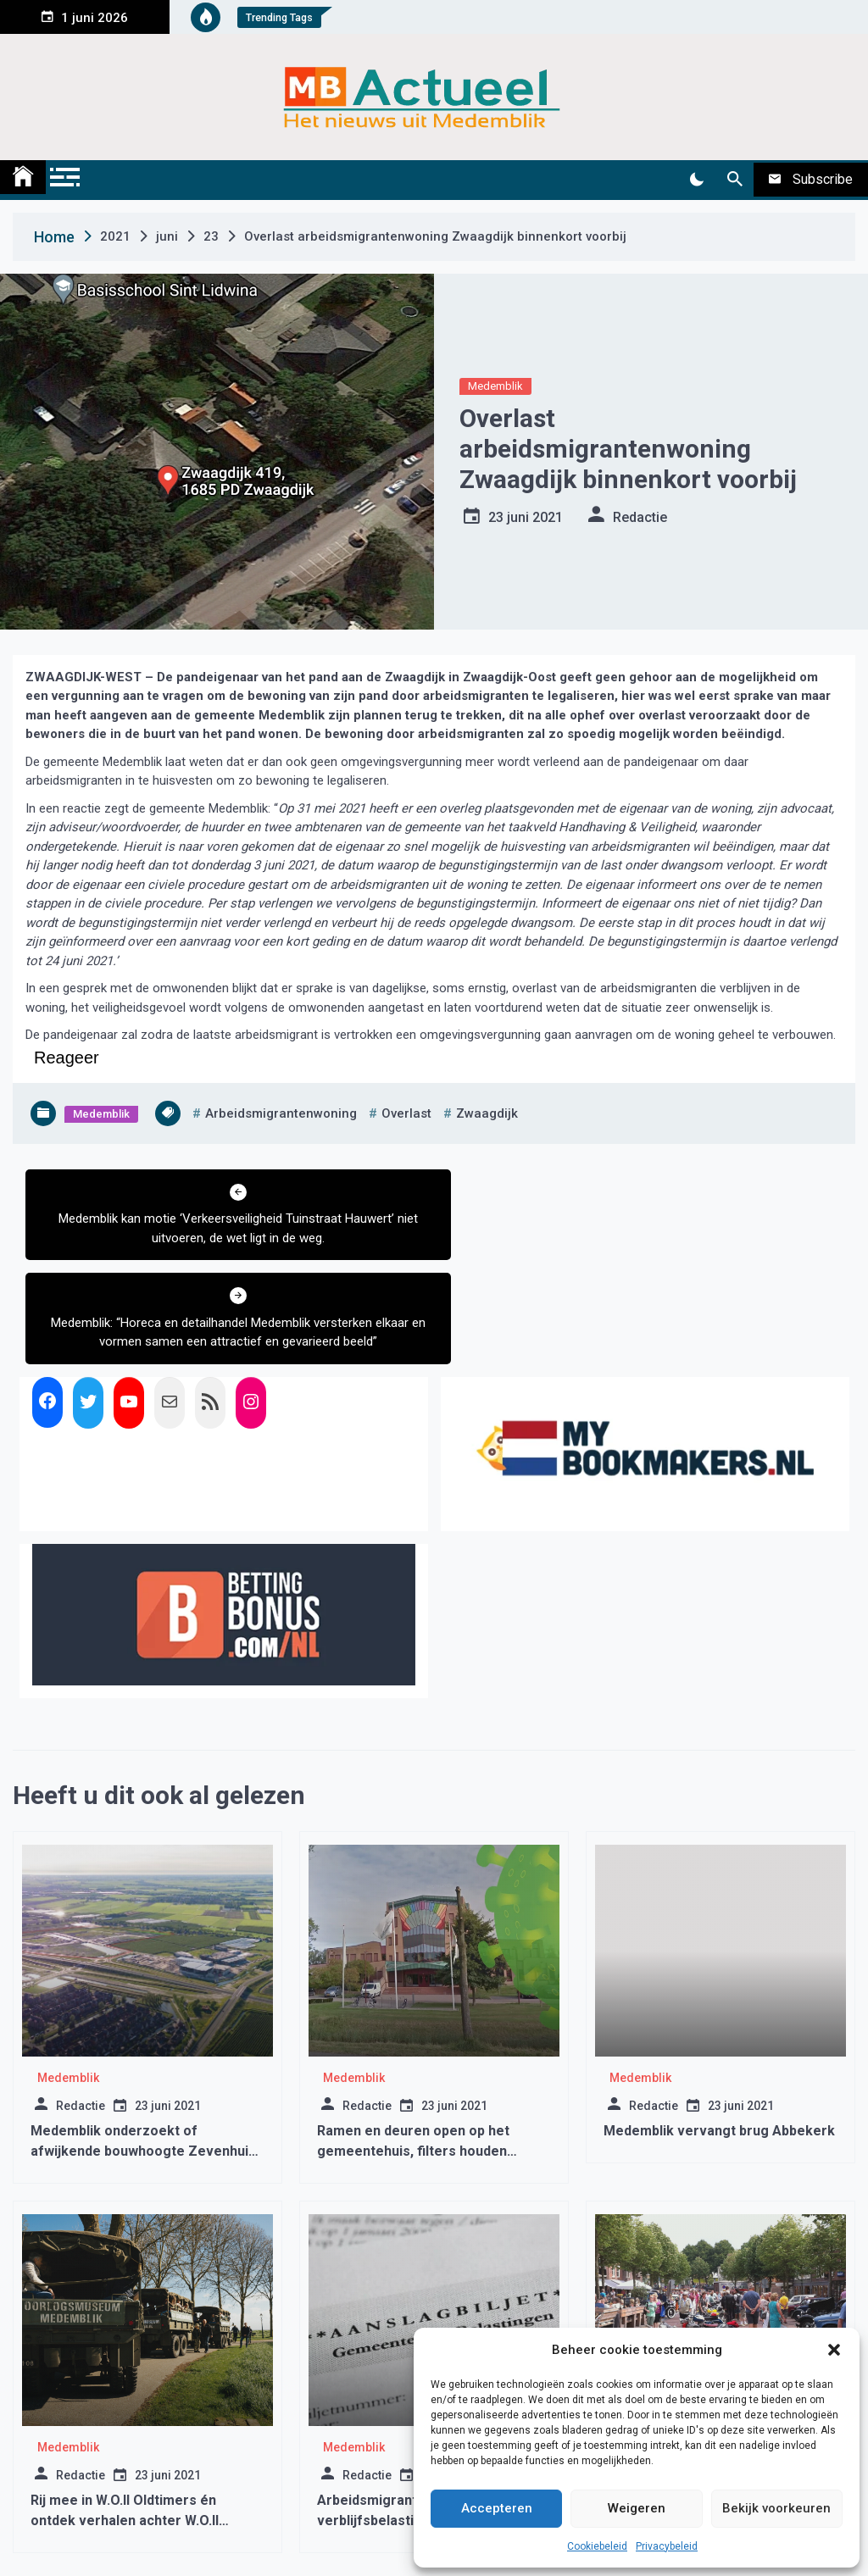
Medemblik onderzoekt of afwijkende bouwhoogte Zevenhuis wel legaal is (143, 2046)
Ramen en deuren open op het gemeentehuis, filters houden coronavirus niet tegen (413, 2046)
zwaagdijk (487, 1113)
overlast (406, 1113)
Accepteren (496, 2508)
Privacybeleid (667, 2546)
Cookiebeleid (597, 2546)
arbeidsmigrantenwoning (281, 1113)
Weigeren (636, 2508)
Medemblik (495, 386)
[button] (834, 2349)
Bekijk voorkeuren (776, 2508)
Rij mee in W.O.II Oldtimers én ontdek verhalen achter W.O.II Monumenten (125, 2416)
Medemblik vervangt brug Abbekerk (719, 2026)
